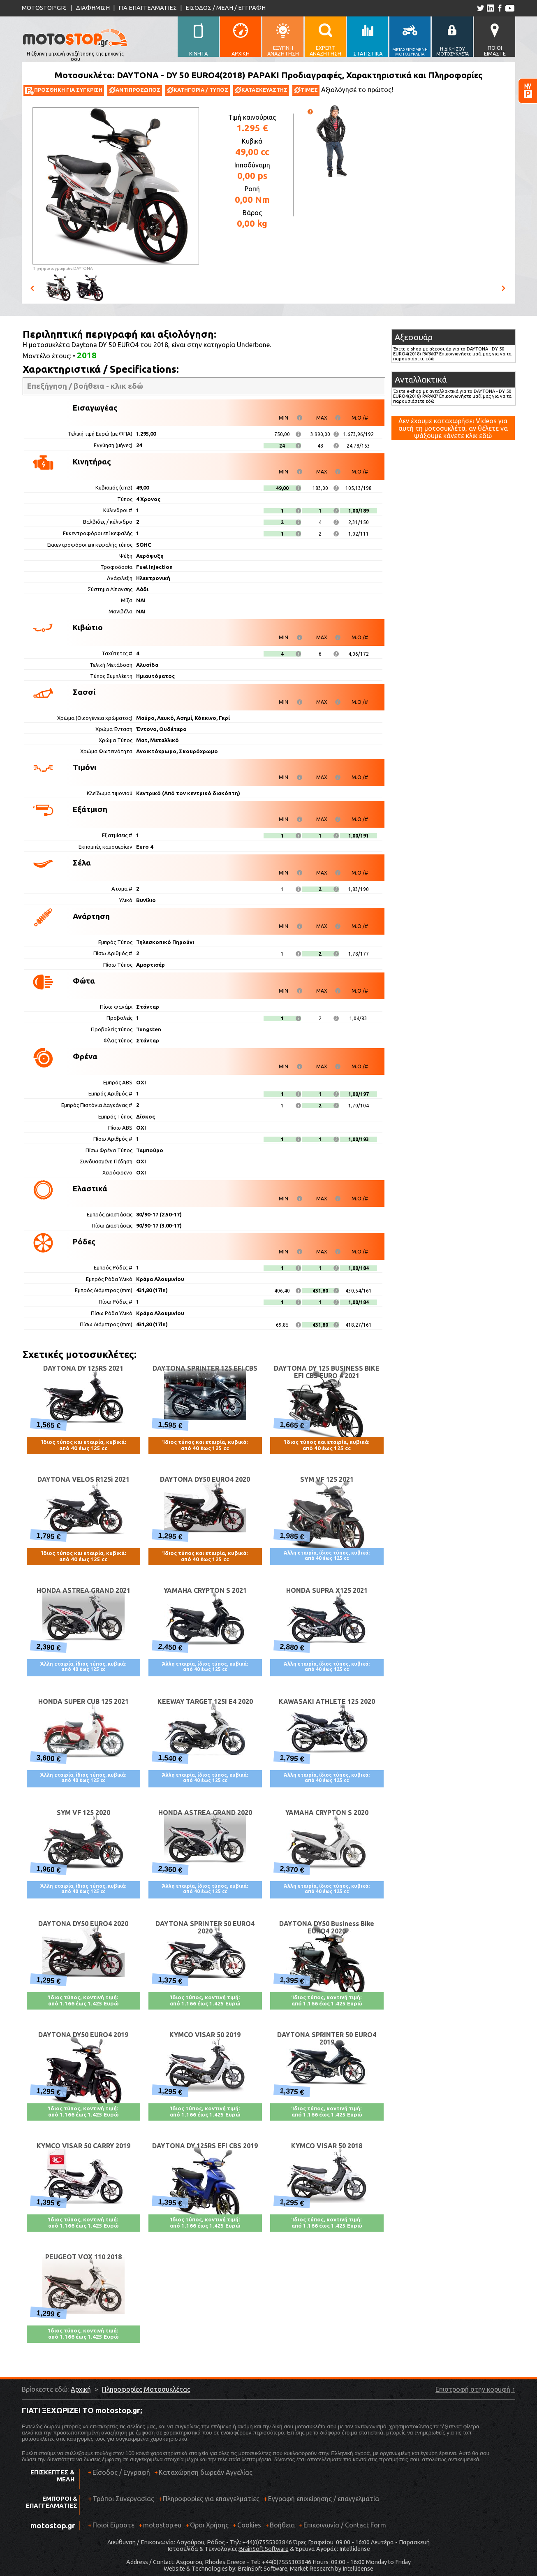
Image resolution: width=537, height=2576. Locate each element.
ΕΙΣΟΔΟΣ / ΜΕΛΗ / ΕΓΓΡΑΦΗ (225, 7)
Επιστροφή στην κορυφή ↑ (475, 2389)
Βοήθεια (282, 2525)
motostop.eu (162, 2525)
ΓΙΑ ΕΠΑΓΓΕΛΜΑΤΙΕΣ (147, 7)
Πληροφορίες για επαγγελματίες (208, 2502)
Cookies (249, 2525)
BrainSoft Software (264, 2549)
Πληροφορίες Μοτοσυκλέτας (146, 2389)
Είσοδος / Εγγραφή (121, 2472)
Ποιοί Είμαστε (113, 2525)
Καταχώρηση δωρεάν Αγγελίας (205, 2472)
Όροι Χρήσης (209, 2525)
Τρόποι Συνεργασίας (121, 2502)
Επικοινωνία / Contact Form (344, 2525)
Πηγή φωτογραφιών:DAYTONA (62, 268)
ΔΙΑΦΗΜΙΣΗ (93, 7)
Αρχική (81, 2389)
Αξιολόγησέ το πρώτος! (357, 89)
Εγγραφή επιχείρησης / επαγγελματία (321, 2502)
